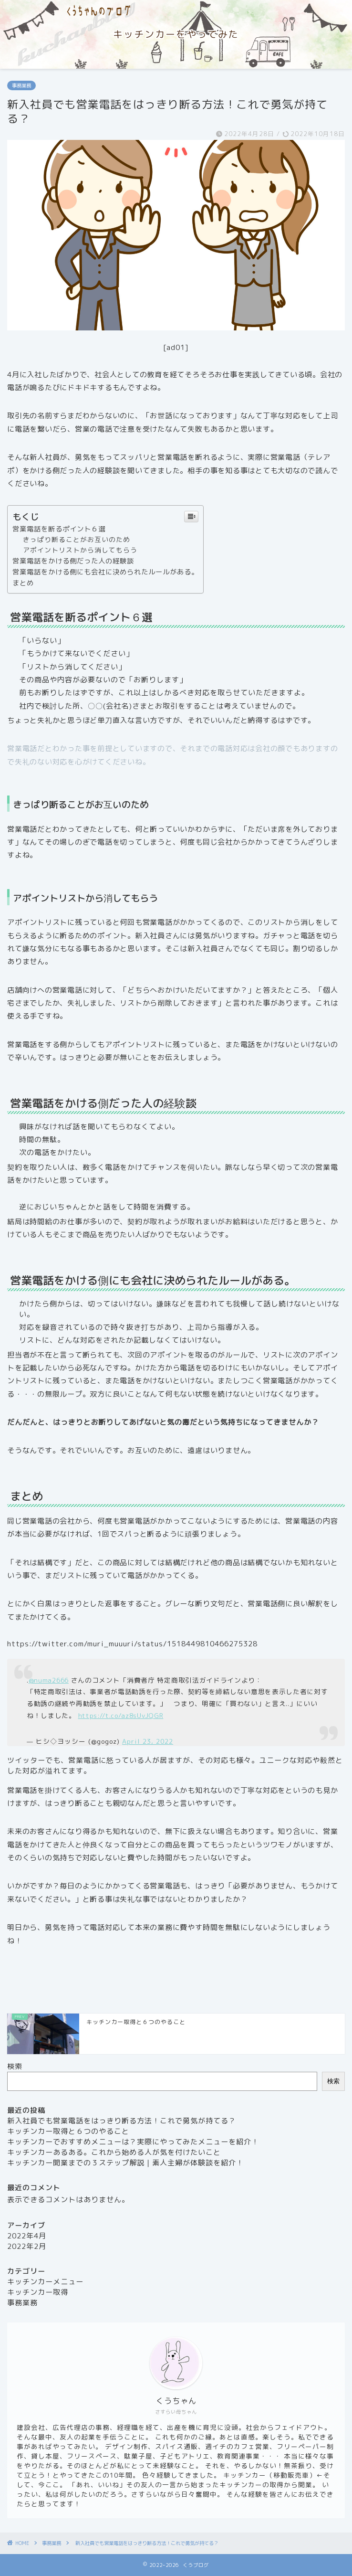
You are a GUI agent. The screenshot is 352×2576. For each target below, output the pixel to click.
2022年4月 (26, 2236)
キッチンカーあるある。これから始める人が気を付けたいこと (114, 2152)
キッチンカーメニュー (45, 2282)
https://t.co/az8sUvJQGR (121, 1715)
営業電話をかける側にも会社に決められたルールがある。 (105, 572)
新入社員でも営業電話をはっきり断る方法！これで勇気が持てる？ (121, 2121)
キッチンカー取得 (37, 2292)
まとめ (23, 583)
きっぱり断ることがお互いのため (76, 539)
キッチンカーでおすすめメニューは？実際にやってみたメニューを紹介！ (133, 2142)
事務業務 (21, 85)
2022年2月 (26, 2246)
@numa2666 (49, 1680)
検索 (14, 2066)
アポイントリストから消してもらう (80, 549)
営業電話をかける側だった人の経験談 (73, 561)
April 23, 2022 (147, 1741)
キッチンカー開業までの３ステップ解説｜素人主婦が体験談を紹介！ (125, 2163)
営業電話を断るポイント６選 (58, 529)
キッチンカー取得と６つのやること (68, 2131)
